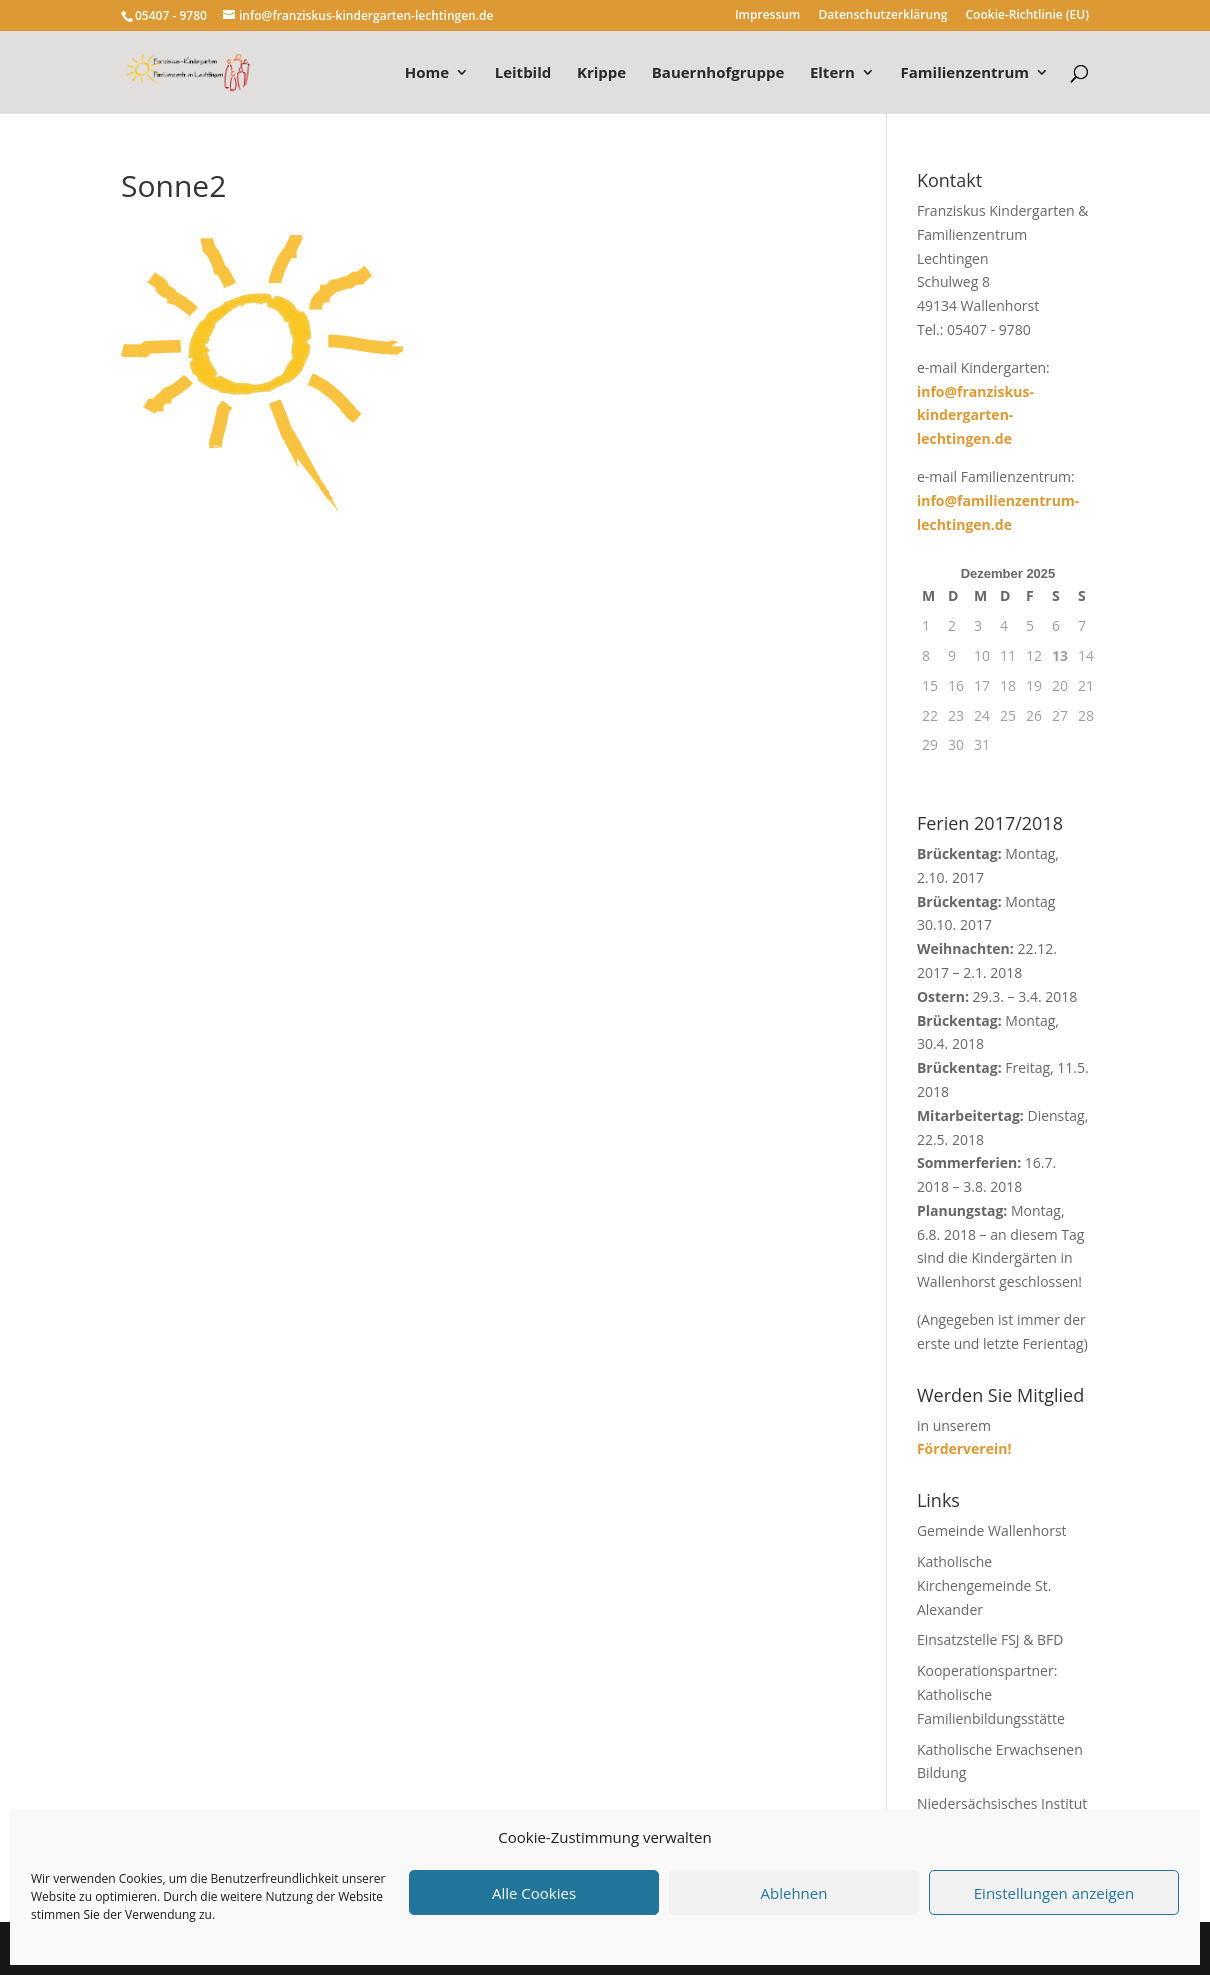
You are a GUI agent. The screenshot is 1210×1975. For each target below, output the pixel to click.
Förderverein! (964, 1448)
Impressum (767, 16)
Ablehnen (794, 1893)
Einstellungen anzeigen (1054, 1893)
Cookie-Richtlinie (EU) (1028, 16)
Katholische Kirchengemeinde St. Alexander (984, 1585)
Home (427, 73)
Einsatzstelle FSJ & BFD (990, 1639)
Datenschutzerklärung (882, 16)
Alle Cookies (534, 1893)
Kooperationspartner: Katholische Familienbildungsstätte (991, 1694)
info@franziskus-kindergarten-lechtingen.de (975, 415)
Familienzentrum (965, 73)
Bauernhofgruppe (718, 73)
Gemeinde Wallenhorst (992, 1530)
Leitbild (523, 73)
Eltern (832, 73)
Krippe (601, 73)
